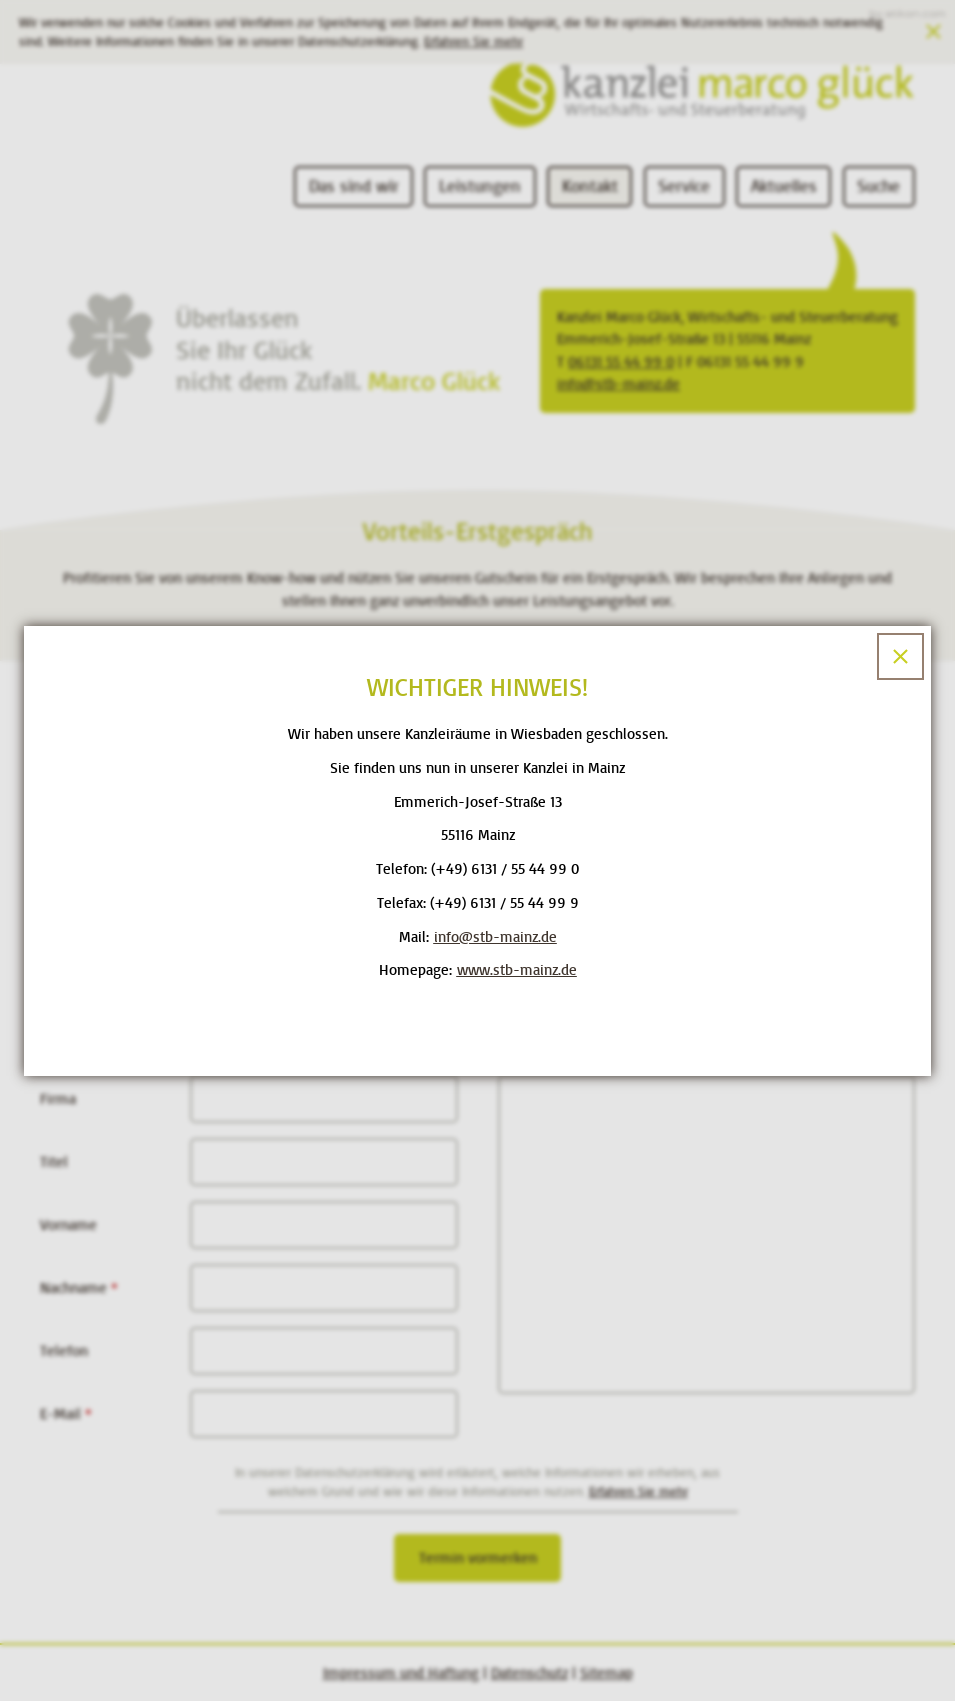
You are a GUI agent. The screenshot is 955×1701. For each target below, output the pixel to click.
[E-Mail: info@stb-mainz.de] (495, 937)
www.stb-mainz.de (517, 970)
